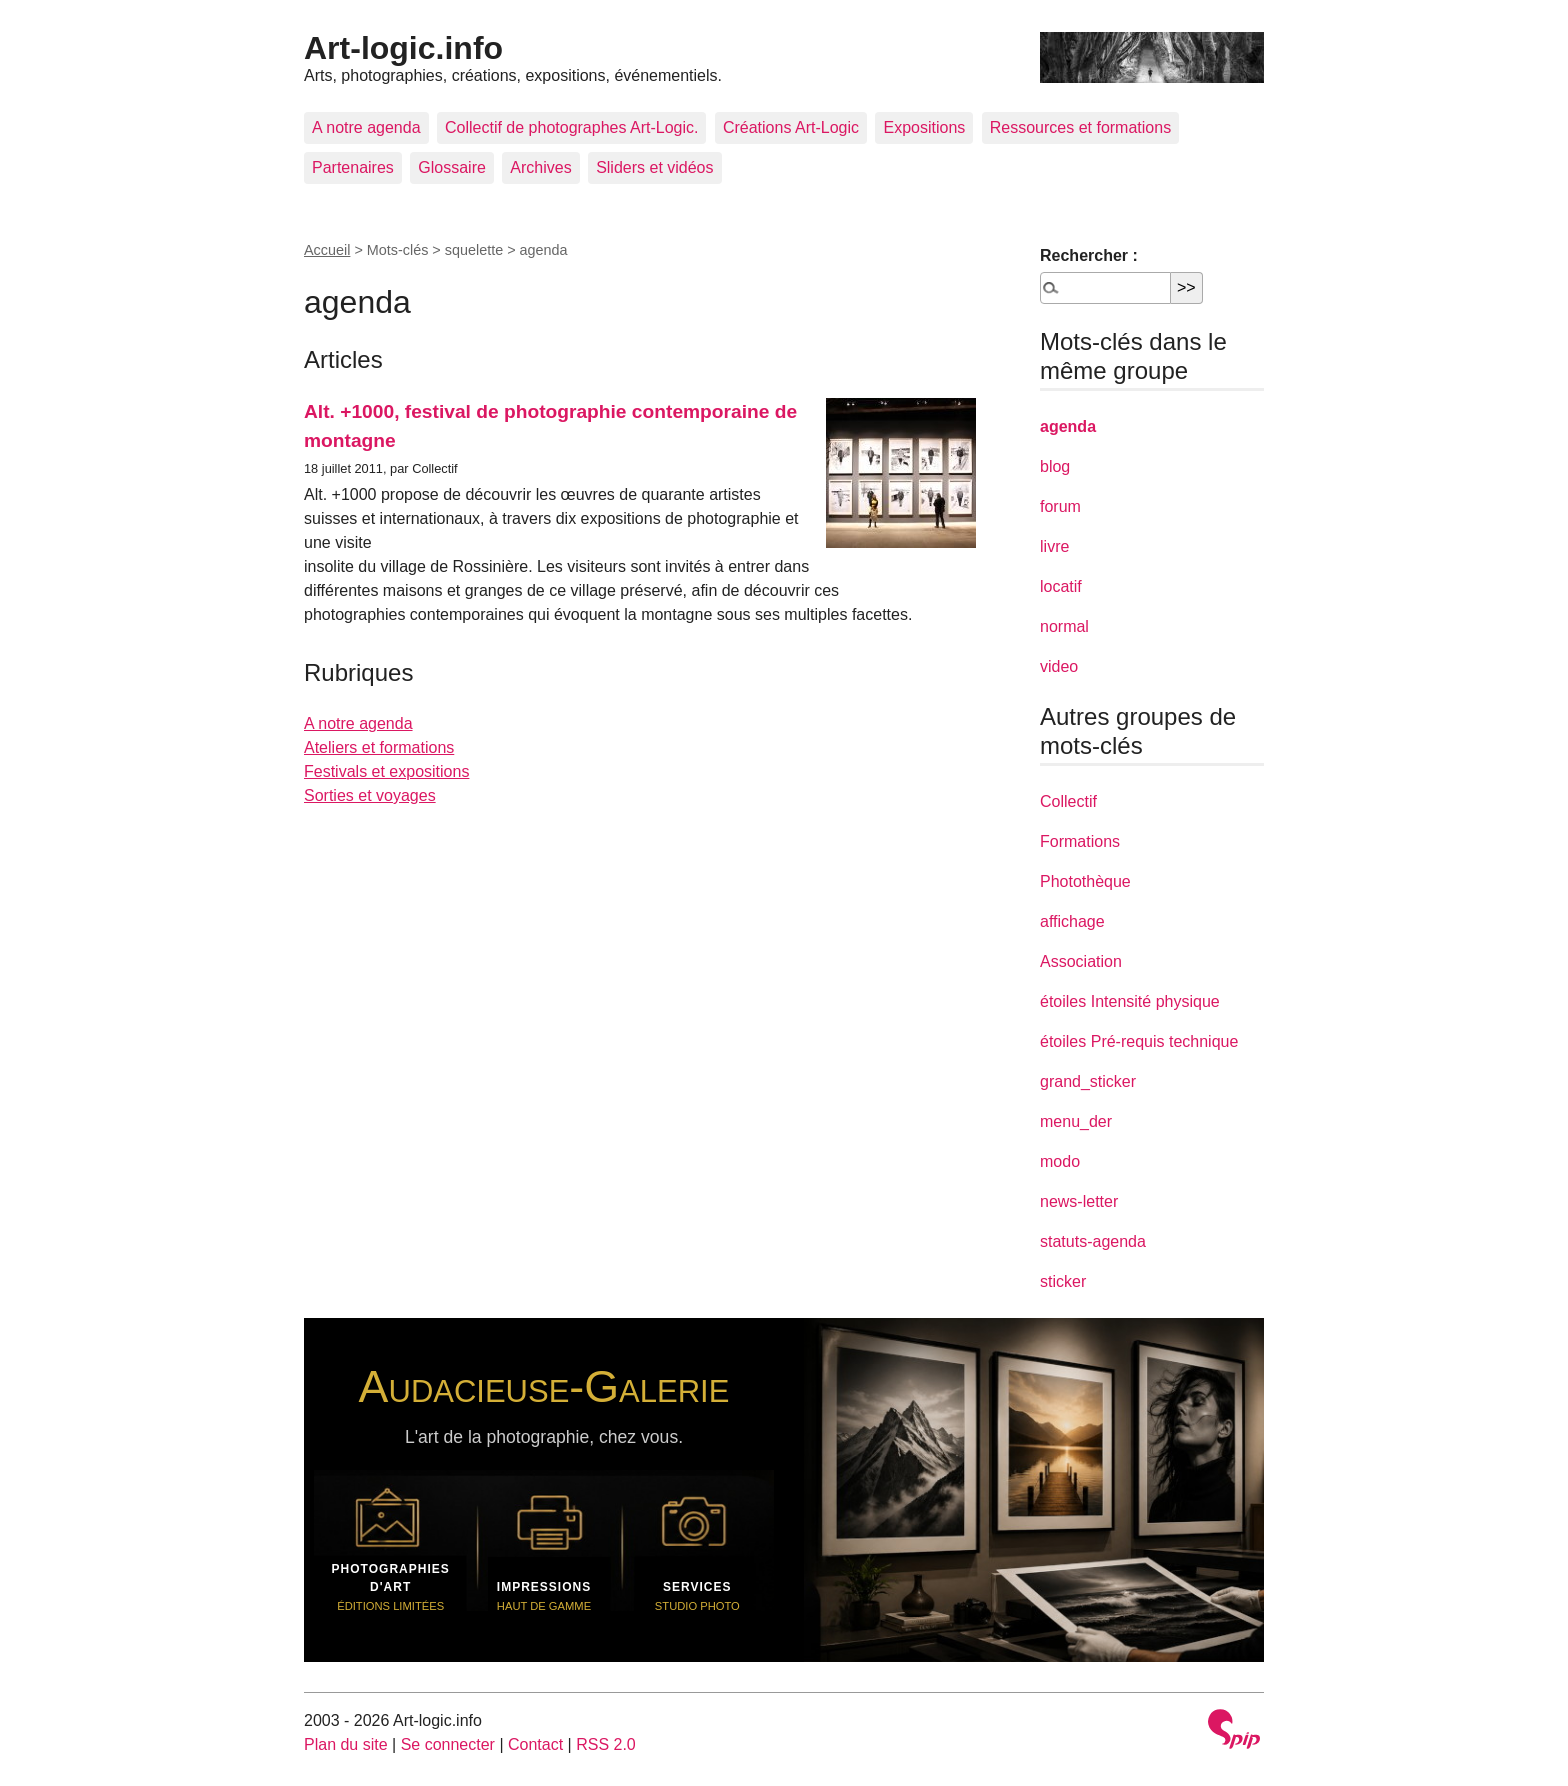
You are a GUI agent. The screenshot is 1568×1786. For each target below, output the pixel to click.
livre (1054, 546)
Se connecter (448, 1744)
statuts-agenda (1093, 1241)
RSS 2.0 (606, 1744)
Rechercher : (1089, 255)
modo (1060, 1161)
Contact (535, 1744)
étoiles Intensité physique (1130, 1001)
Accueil (327, 250)
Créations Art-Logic (791, 127)
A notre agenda (366, 127)
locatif (1061, 586)
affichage (1072, 921)
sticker (1063, 1281)
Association (1081, 961)
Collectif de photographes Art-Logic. (571, 127)
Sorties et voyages (370, 795)
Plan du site (346, 1744)
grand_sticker (1088, 1081)
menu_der (1076, 1121)
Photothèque (1085, 881)
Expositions (924, 127)
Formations (1080, 841)
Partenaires (353, 167)
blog (1055, 466)
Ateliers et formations (379, 747)
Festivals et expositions (386, 771)
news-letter (1079, 1201)
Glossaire (452, 167)
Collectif (1068, 801)
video (1059, 666)
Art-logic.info (403, 48)
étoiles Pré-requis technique (1139, 1041)
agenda (1068, 426)
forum (1060, 506)
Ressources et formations (1080, 127)
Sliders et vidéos (654, 167)
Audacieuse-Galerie (544, 1386)
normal (1064, 626)
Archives (540, 167)
